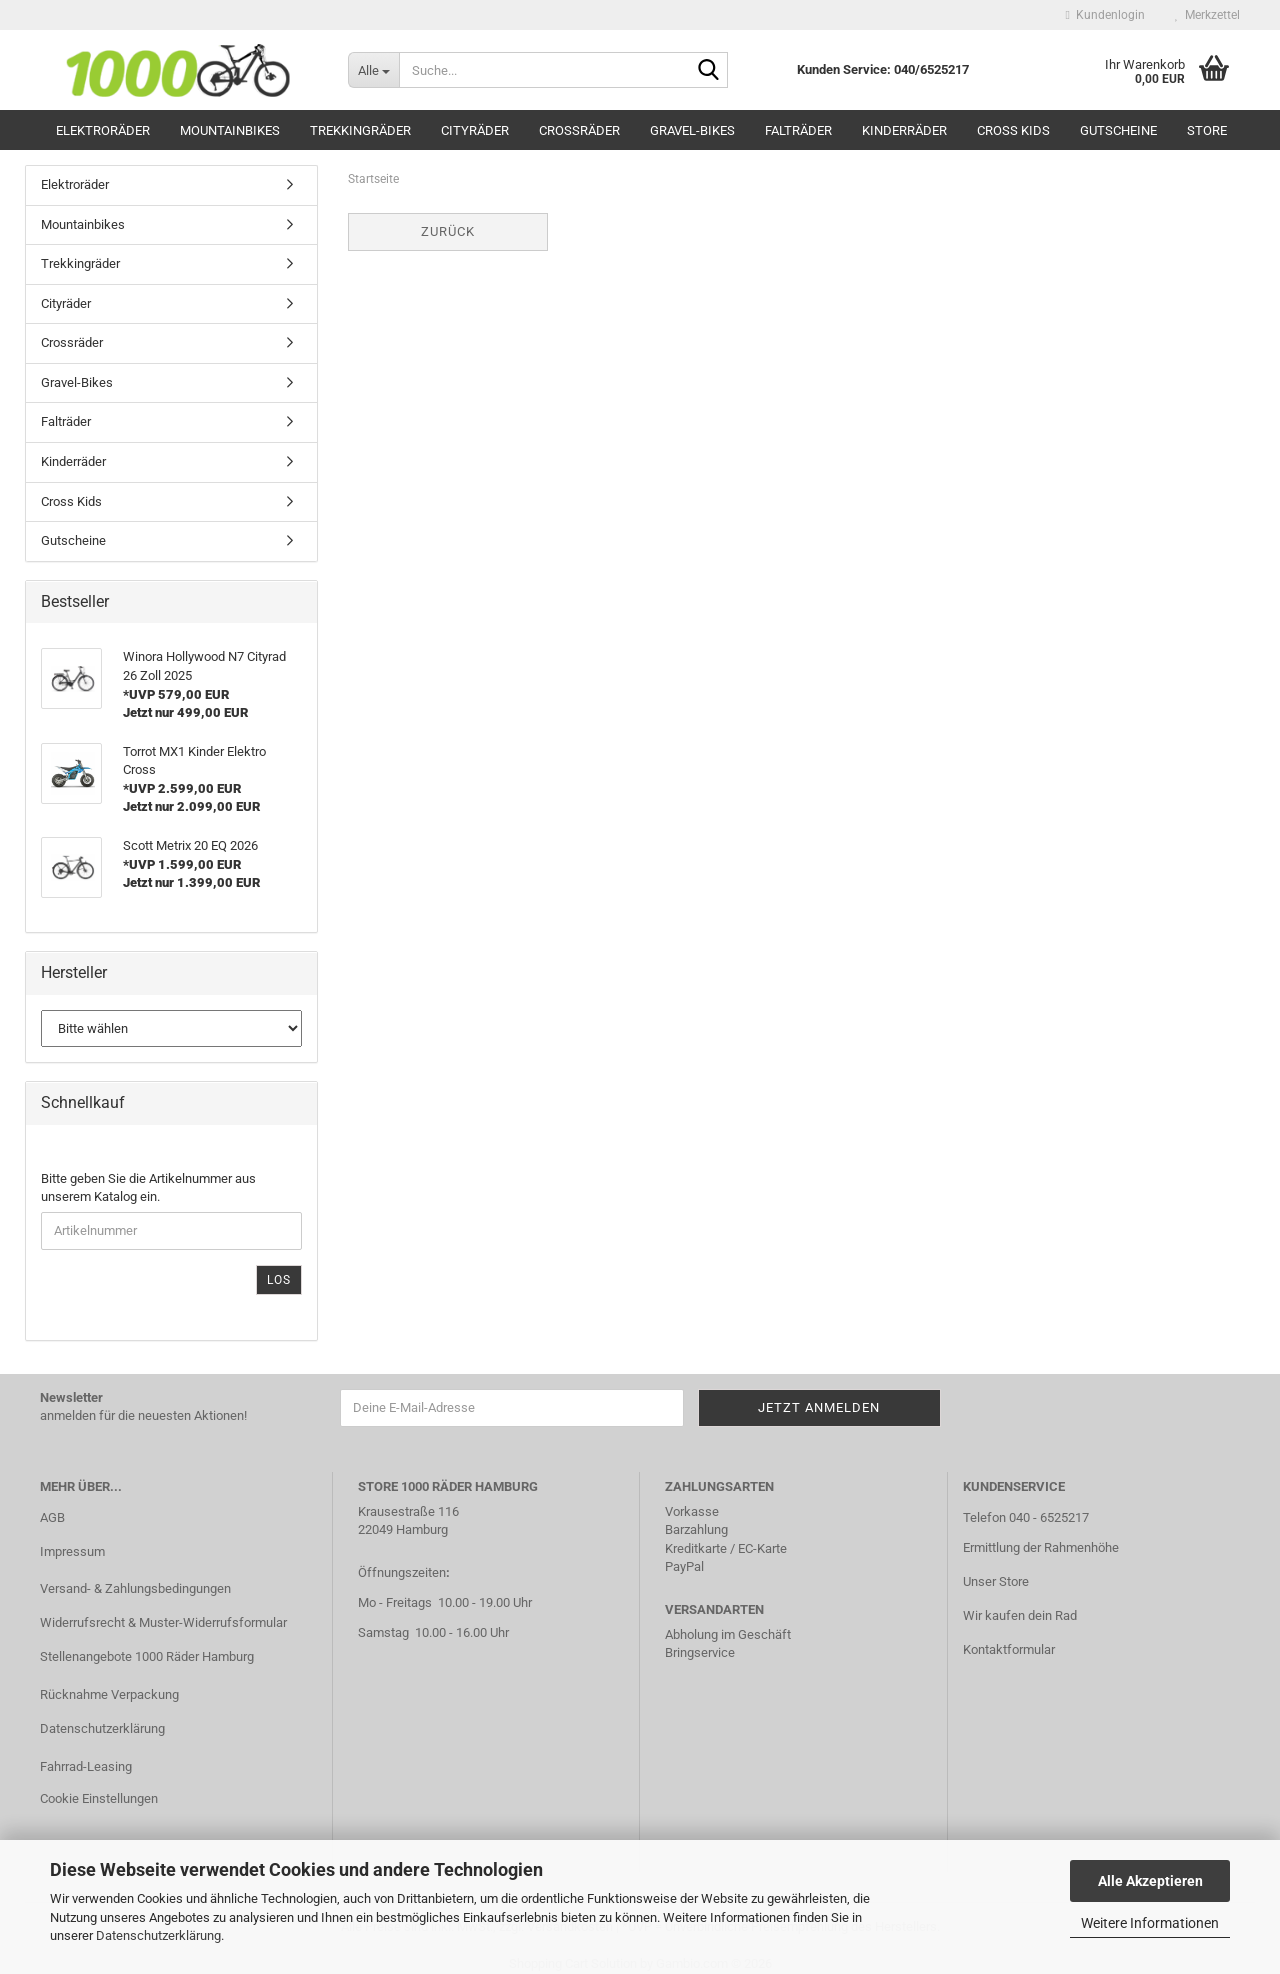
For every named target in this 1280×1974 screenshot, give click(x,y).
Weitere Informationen (1150, 1923)
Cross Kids (1013, 130)
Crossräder (579, 130)
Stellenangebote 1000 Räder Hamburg (147, 1656)
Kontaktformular (1009, 1649)
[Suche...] (374, 70)
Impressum (72, 1551)
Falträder (798, 130)
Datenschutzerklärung (158, 1935)
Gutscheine (1118, 130)
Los (279, 1280)
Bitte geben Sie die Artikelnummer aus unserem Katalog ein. (148, 1188)
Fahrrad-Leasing (86, 1766)
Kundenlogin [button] (1105, 15)
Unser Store (996, 1581)
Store (1207, 130)
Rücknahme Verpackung (109, 1694)
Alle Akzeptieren (1150, 1881)
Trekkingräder (360, 130)
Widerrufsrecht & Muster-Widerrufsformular (163, 1622)
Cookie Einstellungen (99, 1798)
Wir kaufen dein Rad (1020, 1615)
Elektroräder (103, 130)
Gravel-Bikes (692, 130)
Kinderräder (904, 130)
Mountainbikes (230, 130)
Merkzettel (1207, 15)
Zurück (448, 231)
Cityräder (475, 130)
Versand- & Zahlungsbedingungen (135, 1588)
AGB (52, 1517)
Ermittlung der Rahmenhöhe (1041, 1547)
